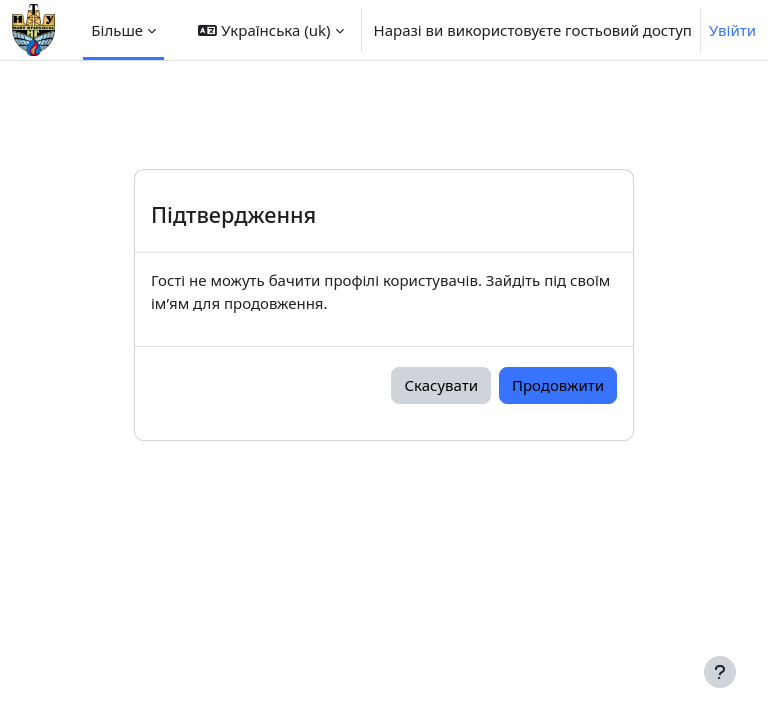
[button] (270, 30)
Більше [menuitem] (117, 30)
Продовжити (558, 385)
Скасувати (441, 385)
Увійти (732, 30)
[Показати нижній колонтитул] (720, 672)
